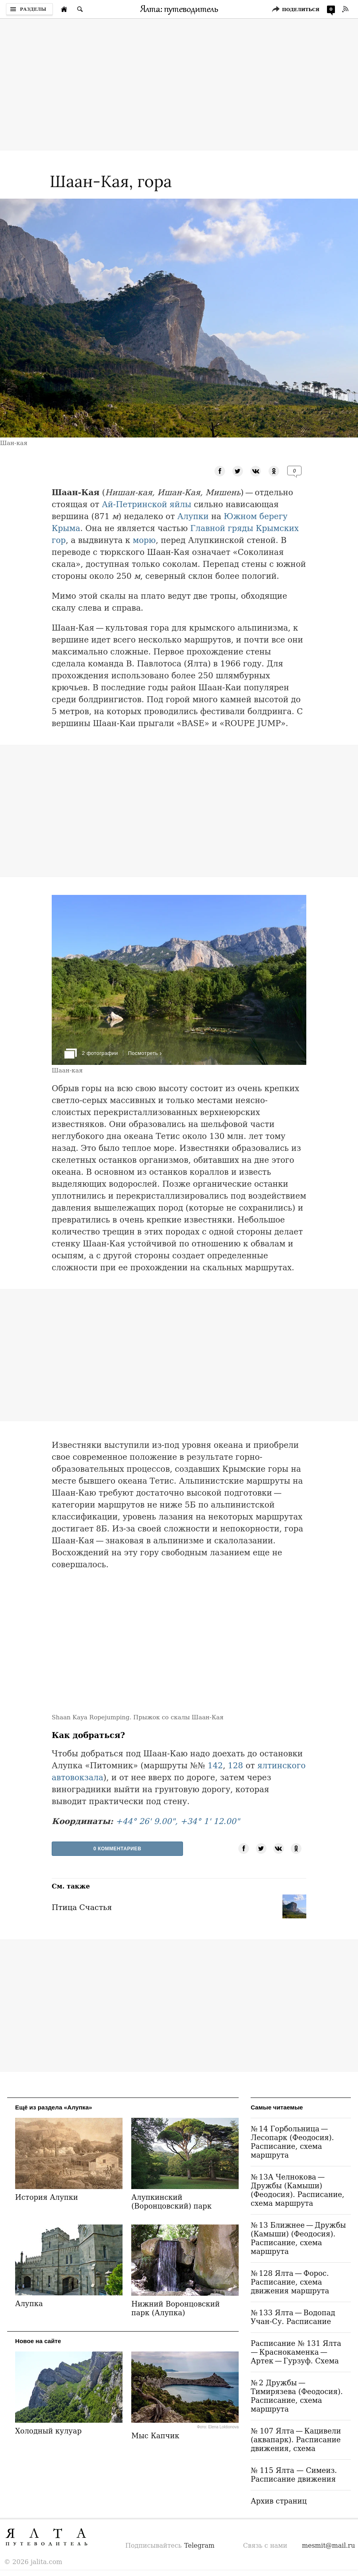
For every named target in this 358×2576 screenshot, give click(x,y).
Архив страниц (279, 2501)
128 (235, 1765)
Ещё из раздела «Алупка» (53, 2107)
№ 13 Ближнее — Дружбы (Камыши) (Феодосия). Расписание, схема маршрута (298, 2238)
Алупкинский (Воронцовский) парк (171, 2201)
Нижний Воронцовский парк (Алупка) (175, 2308)
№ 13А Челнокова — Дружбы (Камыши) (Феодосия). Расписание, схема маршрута (297, 2190)
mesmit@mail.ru (328, 2545)
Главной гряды (221, 528)
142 (215, 1765)
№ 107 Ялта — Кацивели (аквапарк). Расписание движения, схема (296, 2440)
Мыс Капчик (155, 2435)
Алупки (193, 516)
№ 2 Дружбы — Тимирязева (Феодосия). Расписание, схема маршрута (297, 2396)
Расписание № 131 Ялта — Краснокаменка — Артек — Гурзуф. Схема (296, 2352)
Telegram (199, 2545)
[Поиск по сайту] (80, 9)
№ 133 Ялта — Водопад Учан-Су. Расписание (293, 2317)
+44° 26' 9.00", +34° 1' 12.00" (178, 1821)
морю (144, 540)
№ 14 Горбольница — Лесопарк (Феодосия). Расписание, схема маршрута (292, 2142)
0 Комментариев (117, 1848)
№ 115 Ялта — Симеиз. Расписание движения (294, 2474)
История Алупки (46, 2197)
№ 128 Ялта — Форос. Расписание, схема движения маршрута (290, 2282)
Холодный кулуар (48, 2431)
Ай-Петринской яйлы (146, 504)
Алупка (29, 2303)
